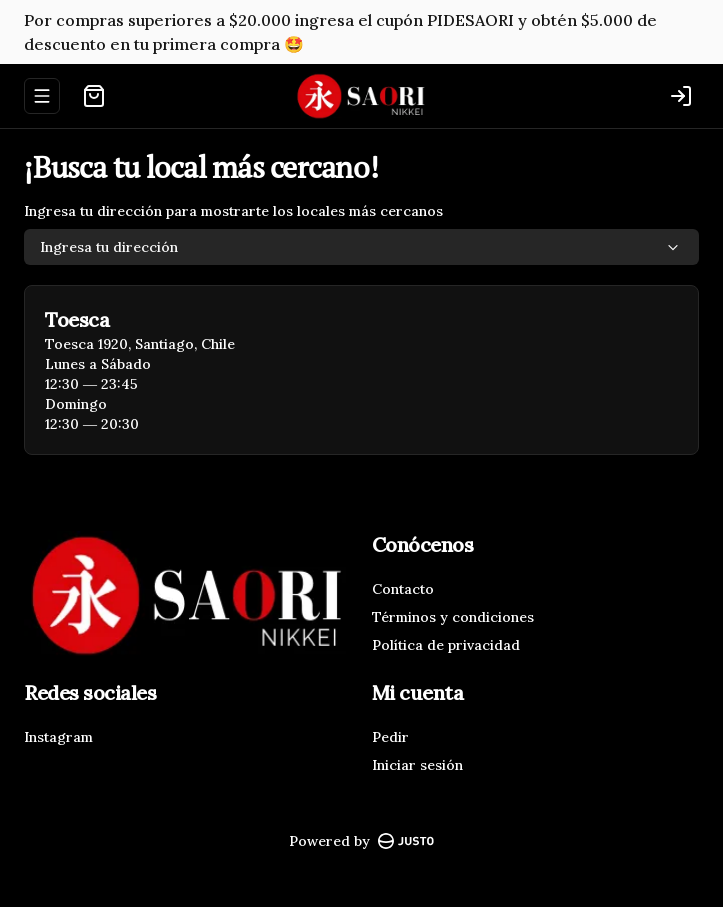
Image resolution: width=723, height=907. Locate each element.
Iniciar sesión (417, 765)
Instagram (58, 737)
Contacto (403, 589)
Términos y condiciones (453, 617)
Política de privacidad (446, 645)
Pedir (390, 737)
